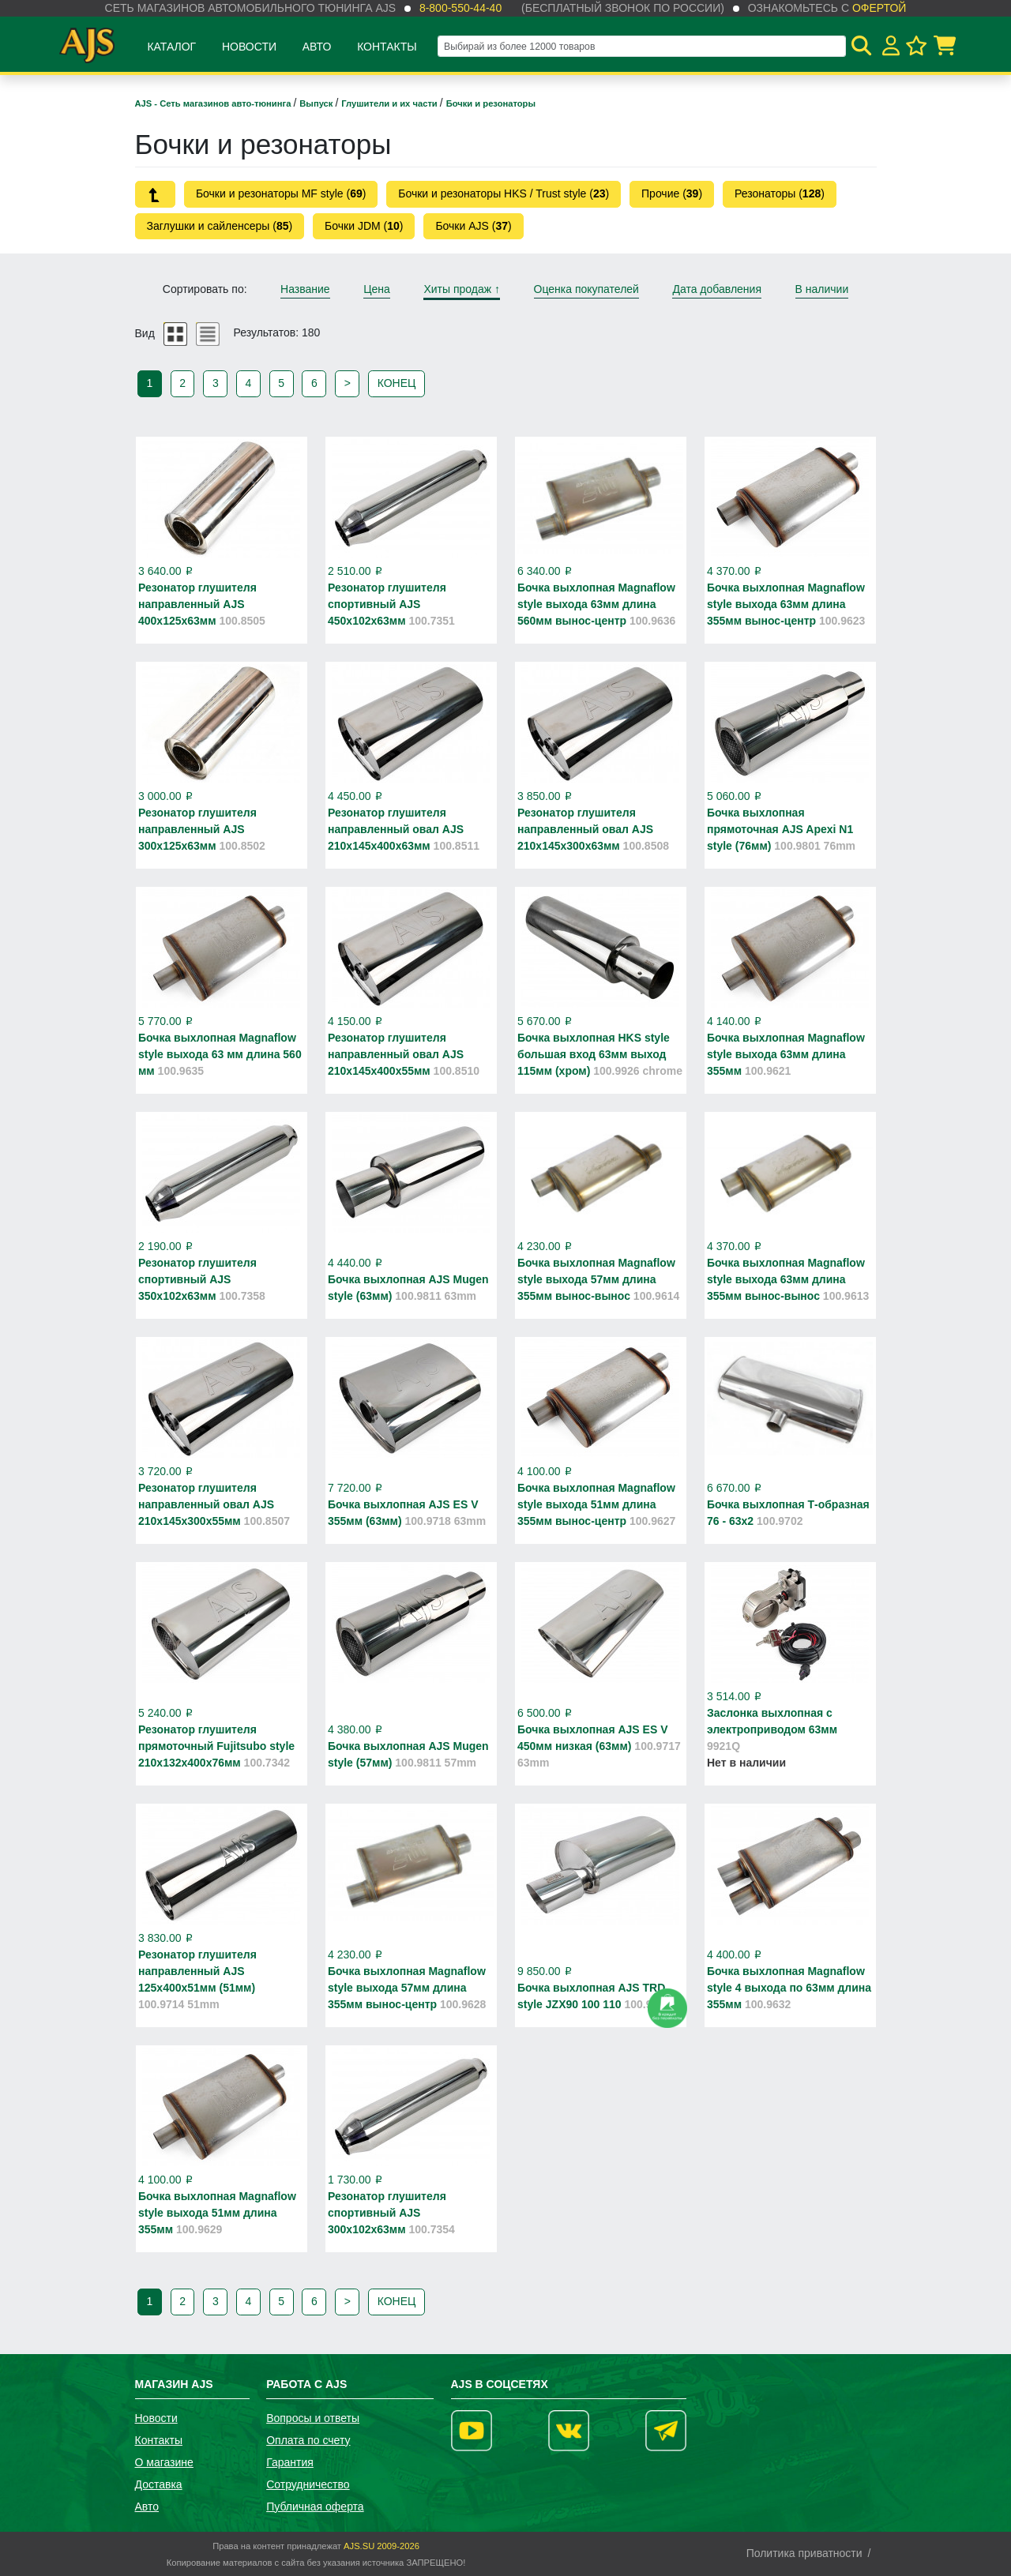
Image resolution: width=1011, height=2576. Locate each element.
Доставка (158, 2484)
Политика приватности (804, 2553)
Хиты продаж (461, 289)
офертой (879, 8)
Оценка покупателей (586, 289)
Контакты (387, 46)
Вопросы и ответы (312, 2418)
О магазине (164, 2462)
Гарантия (290, 2462)
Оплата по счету (308, 2440)
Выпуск (317, 103)
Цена (376, 289)
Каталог (171, 46)
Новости (249, 46)
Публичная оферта (315, 2506)
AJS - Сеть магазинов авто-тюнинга (214, 103)
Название (305, 289)
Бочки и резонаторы (491, 103)
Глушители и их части (390, 103)
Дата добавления (716, 289)
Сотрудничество (307, 2484)
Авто (317, 46)
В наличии (822, 289)
